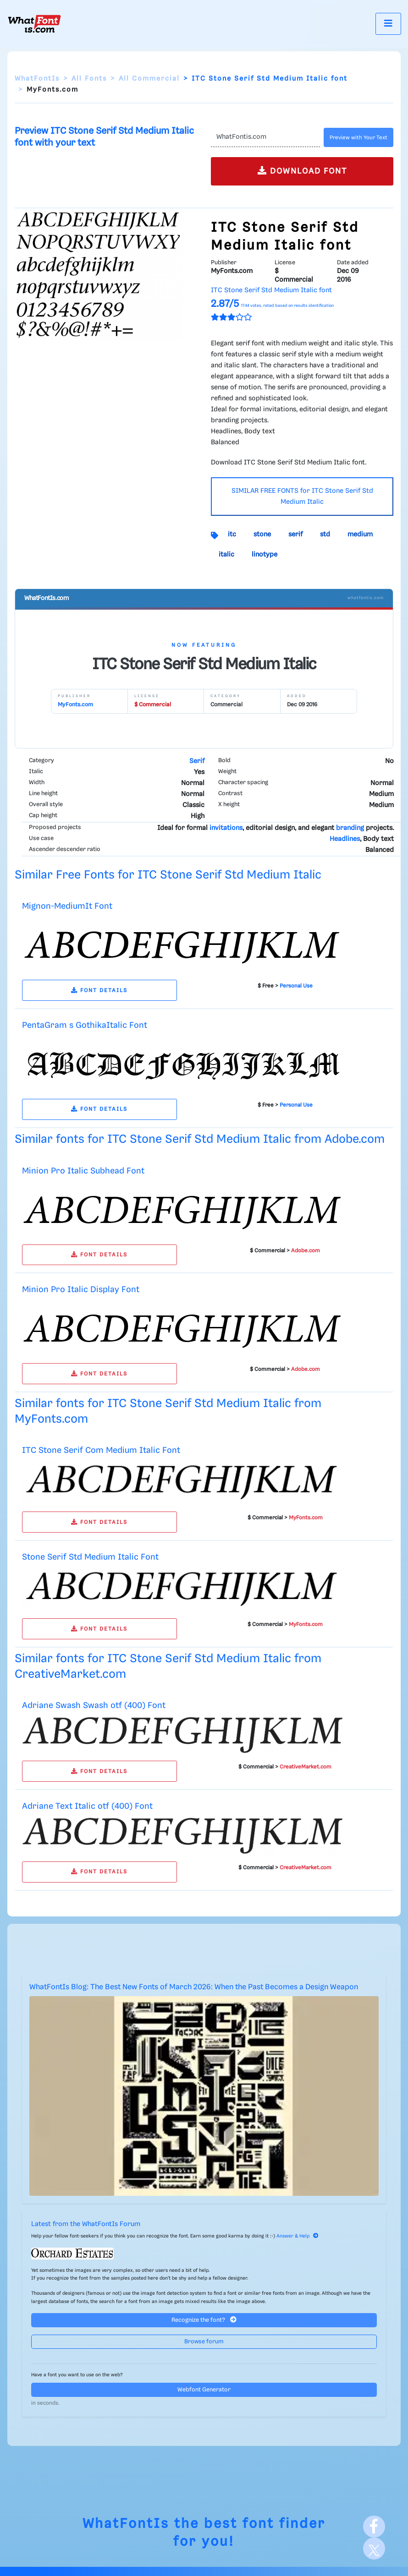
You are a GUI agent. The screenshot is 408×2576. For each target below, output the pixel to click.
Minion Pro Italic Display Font (80, 1289)
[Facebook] (374, 2527)
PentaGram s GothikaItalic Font (84, 1025)
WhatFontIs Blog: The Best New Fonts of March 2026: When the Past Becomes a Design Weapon (193, 1987)
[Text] (265, 137)
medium (360, 534)
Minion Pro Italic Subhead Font (83, 1171)
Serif (196, 761)
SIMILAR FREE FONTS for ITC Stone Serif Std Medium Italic (302, 496)
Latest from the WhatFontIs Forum (85, 2224)
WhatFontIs (37, 78)
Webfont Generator (204, 2390)
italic (226, 554)
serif (295, 534)
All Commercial (149, 78)
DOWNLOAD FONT (302, 170)
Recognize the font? (204, 2319)
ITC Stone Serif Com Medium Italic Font (101, 1450)
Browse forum (204, 2342)
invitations (226, 828)
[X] (374, 2549)
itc (232, 534)
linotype (264, 554)
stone (262, 534)
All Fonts (89, 78)
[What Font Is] (34, 24)
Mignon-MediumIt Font (67, 906)
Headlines (345, 839)
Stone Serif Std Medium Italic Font (90, 1557)
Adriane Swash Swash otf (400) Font (93, 1705)
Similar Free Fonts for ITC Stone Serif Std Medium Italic (168, 875)
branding (350, 828)
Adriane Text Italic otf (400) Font (87, 1806)
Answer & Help (297, 2236)
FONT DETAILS (99, 990)
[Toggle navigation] (388, 23)
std (325, 534)
